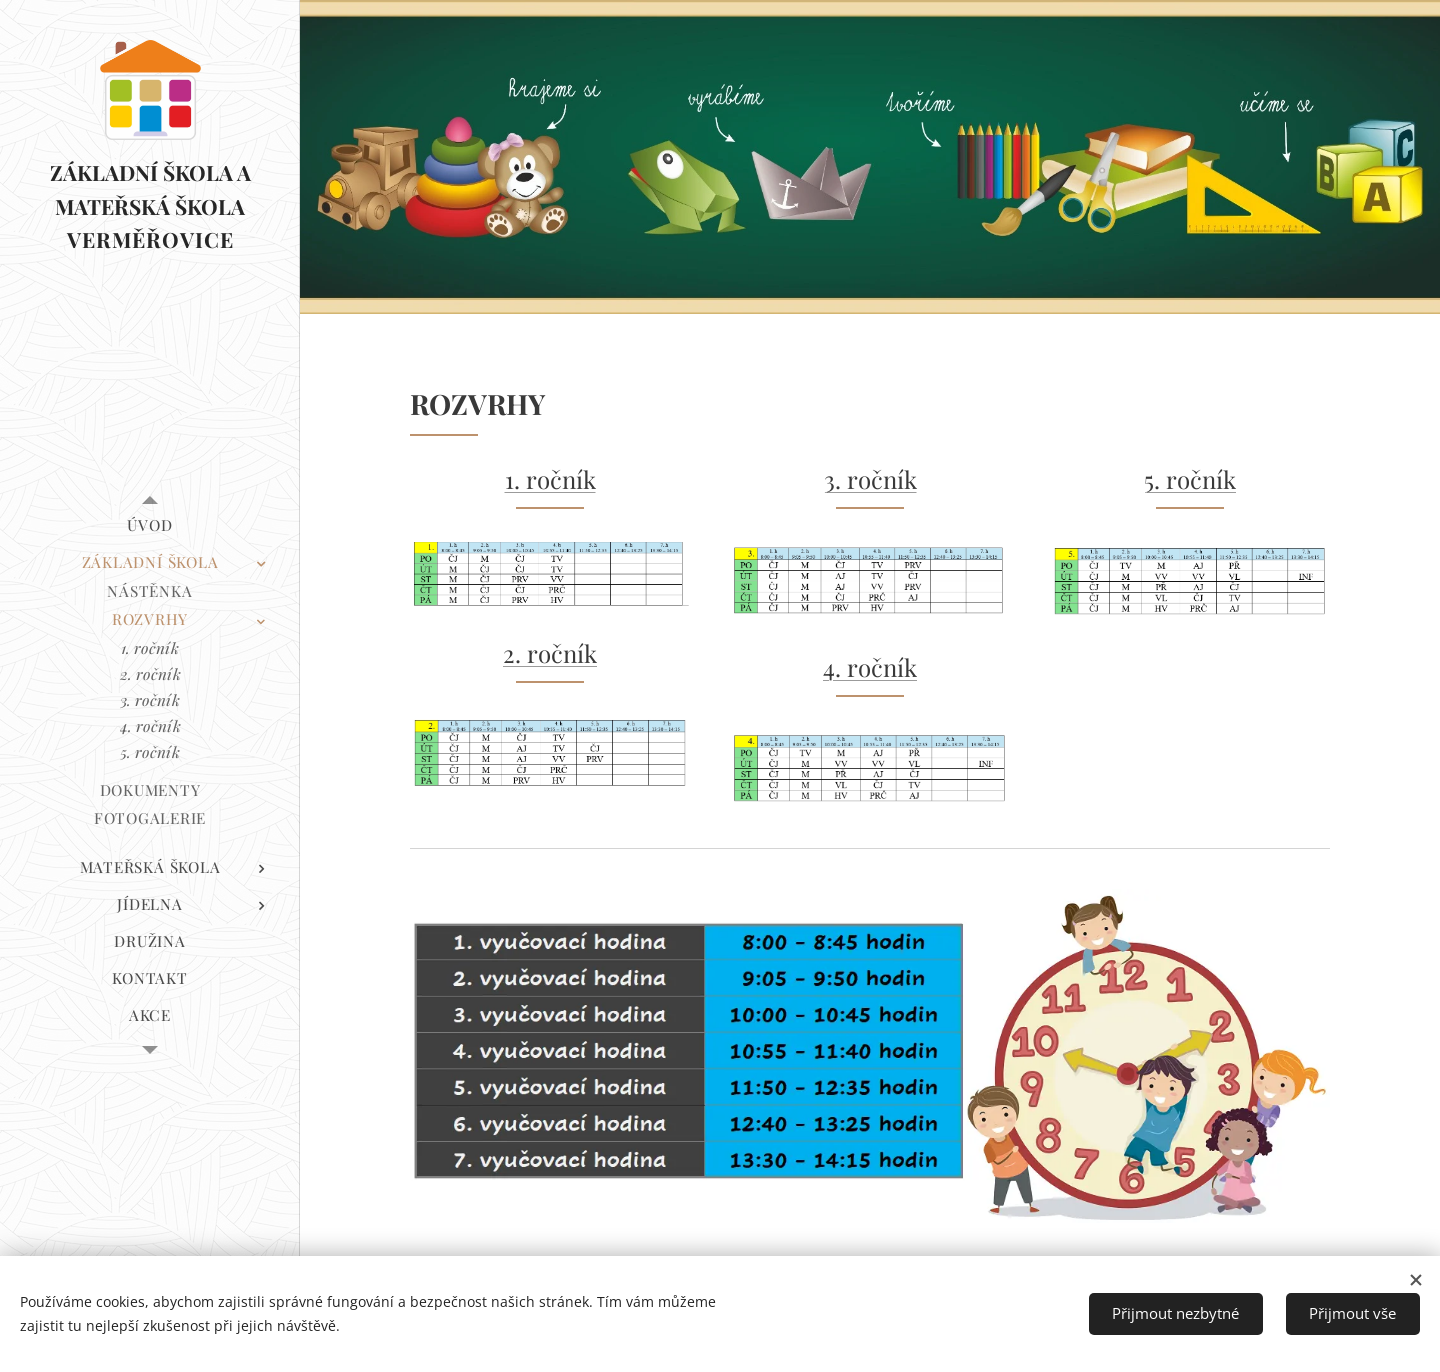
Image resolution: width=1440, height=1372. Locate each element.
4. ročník (870, 667)
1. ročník (550, 479)
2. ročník (550, 653)
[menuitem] (150, 525)
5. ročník (1190, 479)
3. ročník (870, 479)
